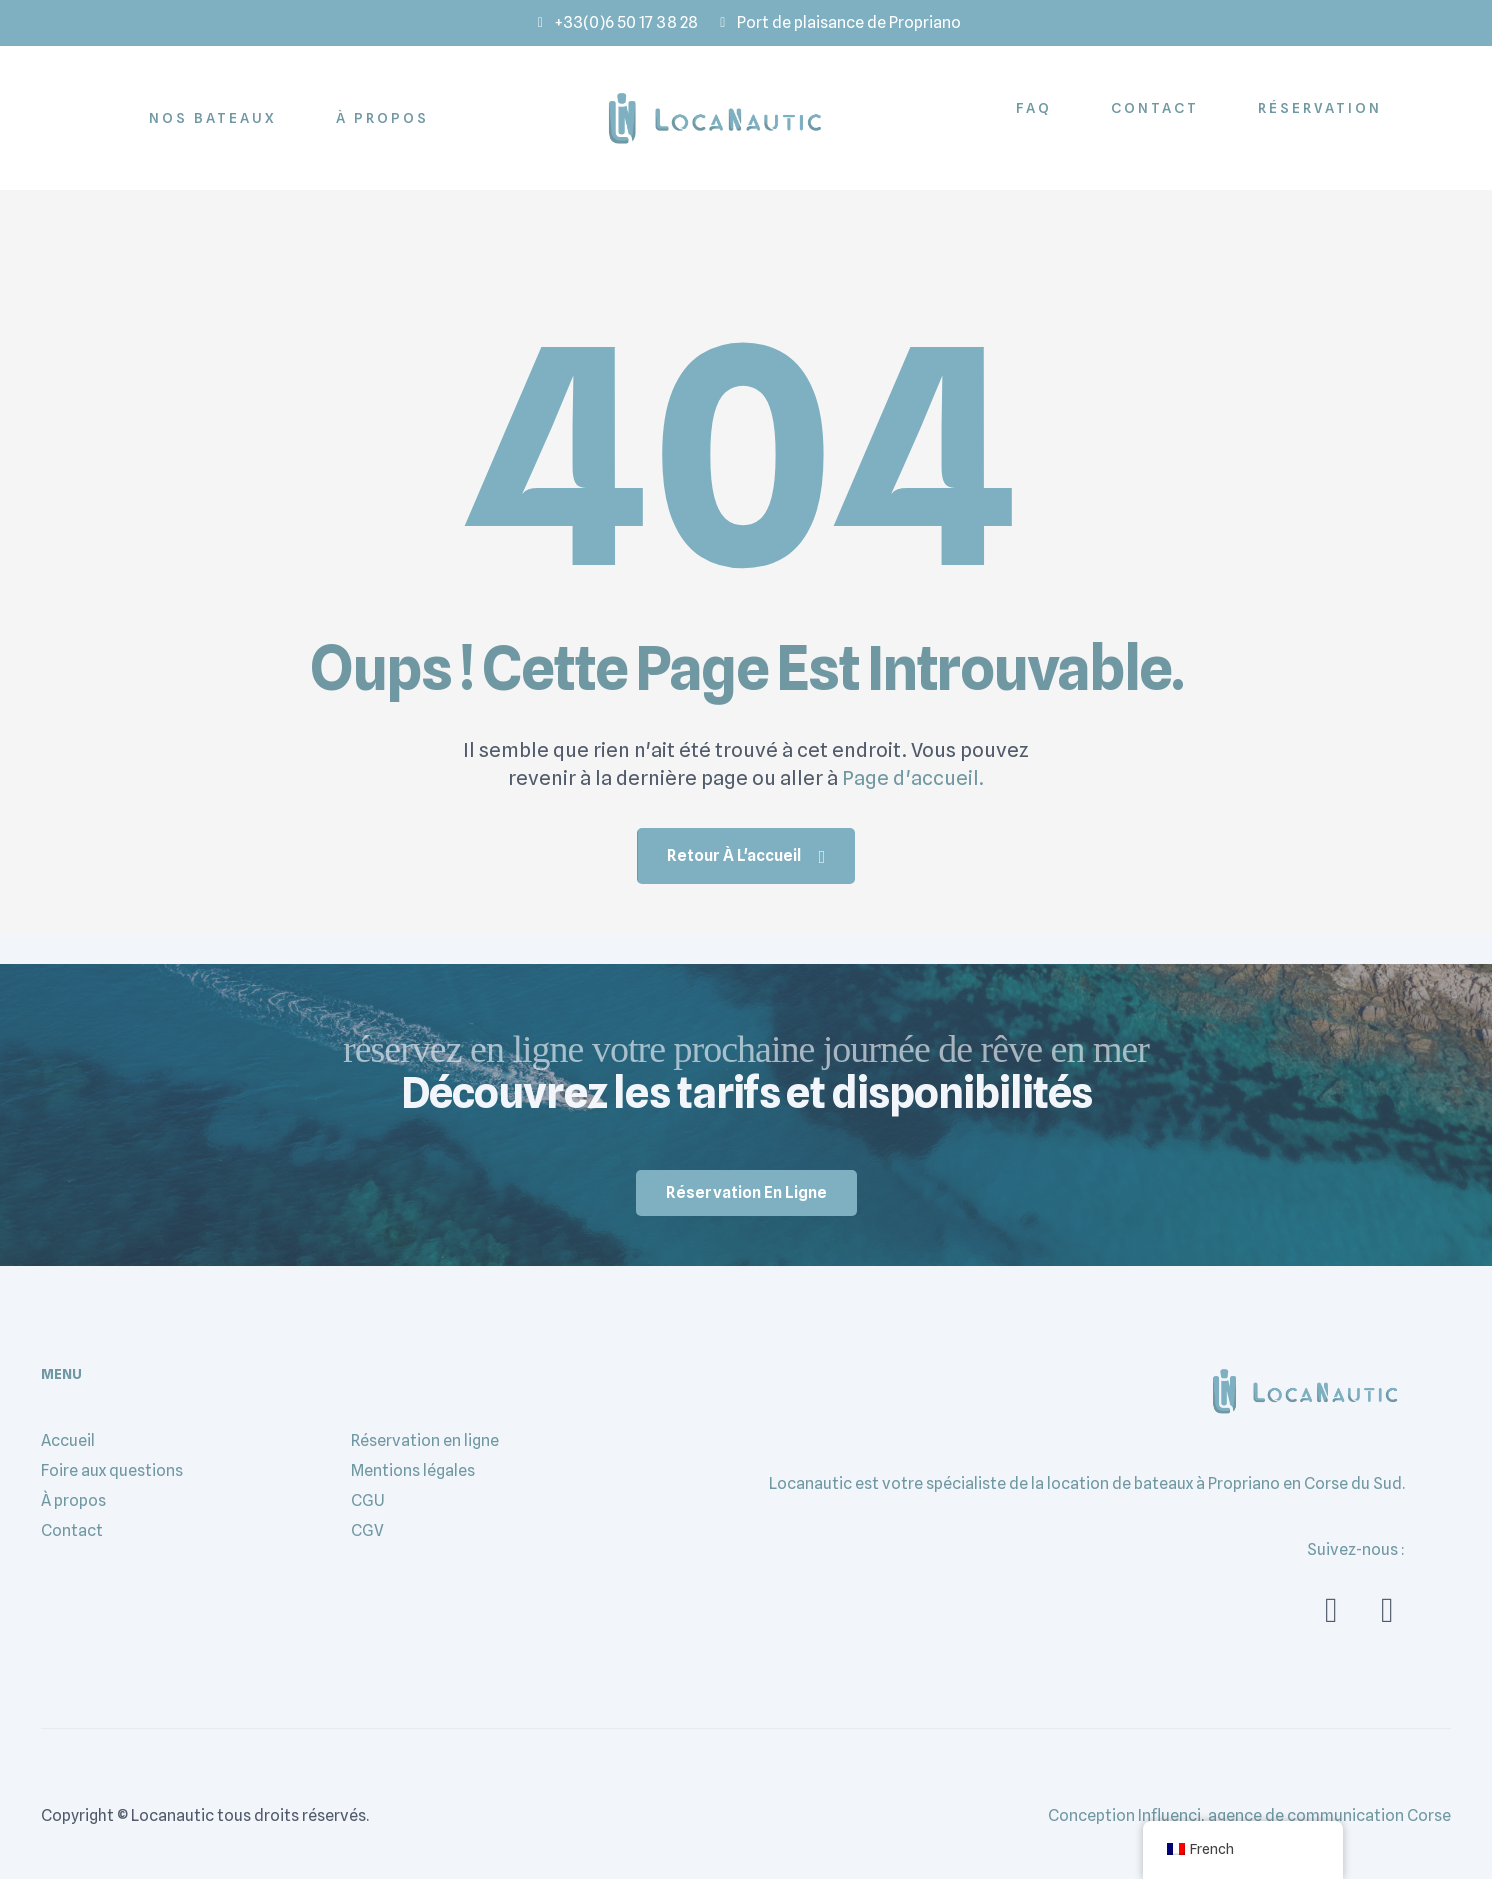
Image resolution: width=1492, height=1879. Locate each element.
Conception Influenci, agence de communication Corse (1249, 1815)
